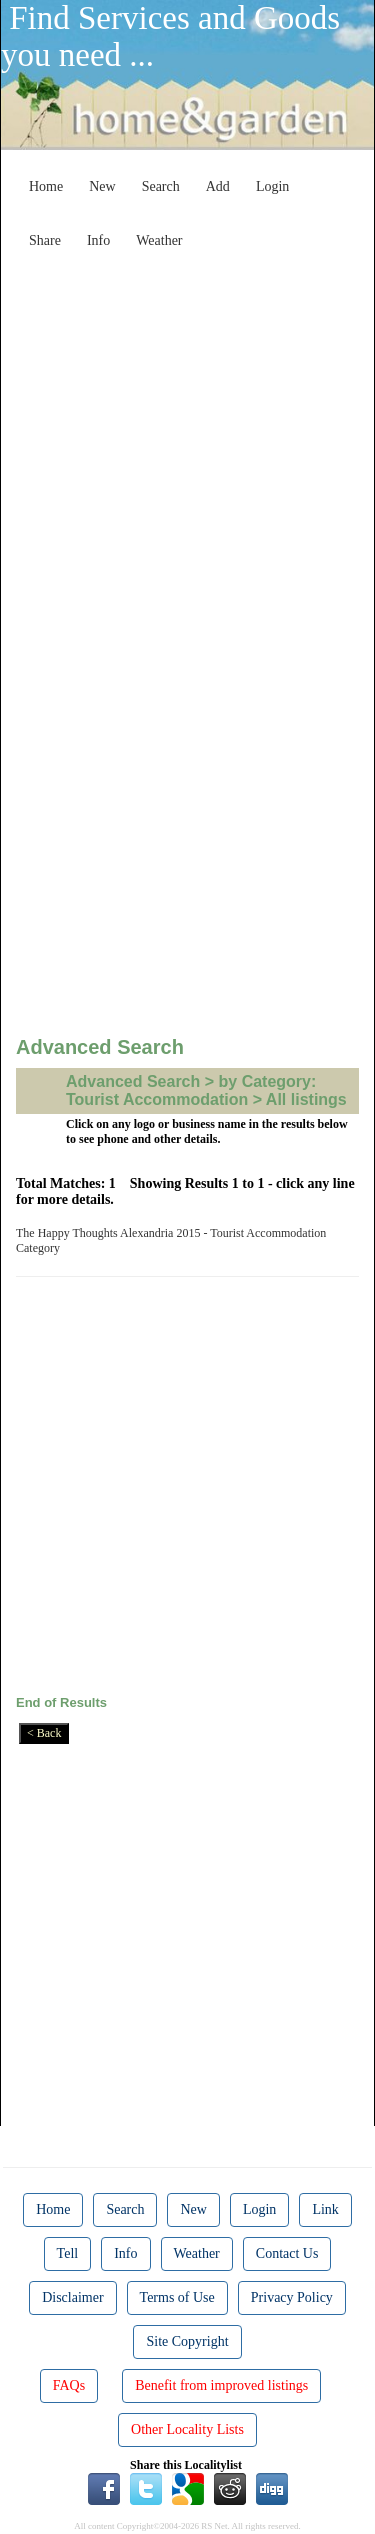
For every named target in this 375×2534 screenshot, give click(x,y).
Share (45, 240)
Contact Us (287, 2253)
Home (46, 186)
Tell (68, 2253)
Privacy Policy (292, 2297)
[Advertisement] (187, 445)
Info (98, 240)
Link (325, 2209)
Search (161, 186)
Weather (159, 240)
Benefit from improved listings (221, 2385)
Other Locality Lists (187, 2429)
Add (218, 186)
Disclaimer (72, 2297)
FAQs (69, 2385)
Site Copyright (187, 2341)
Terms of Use (177, 2297)
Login (272, 186)
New (102, 186)
